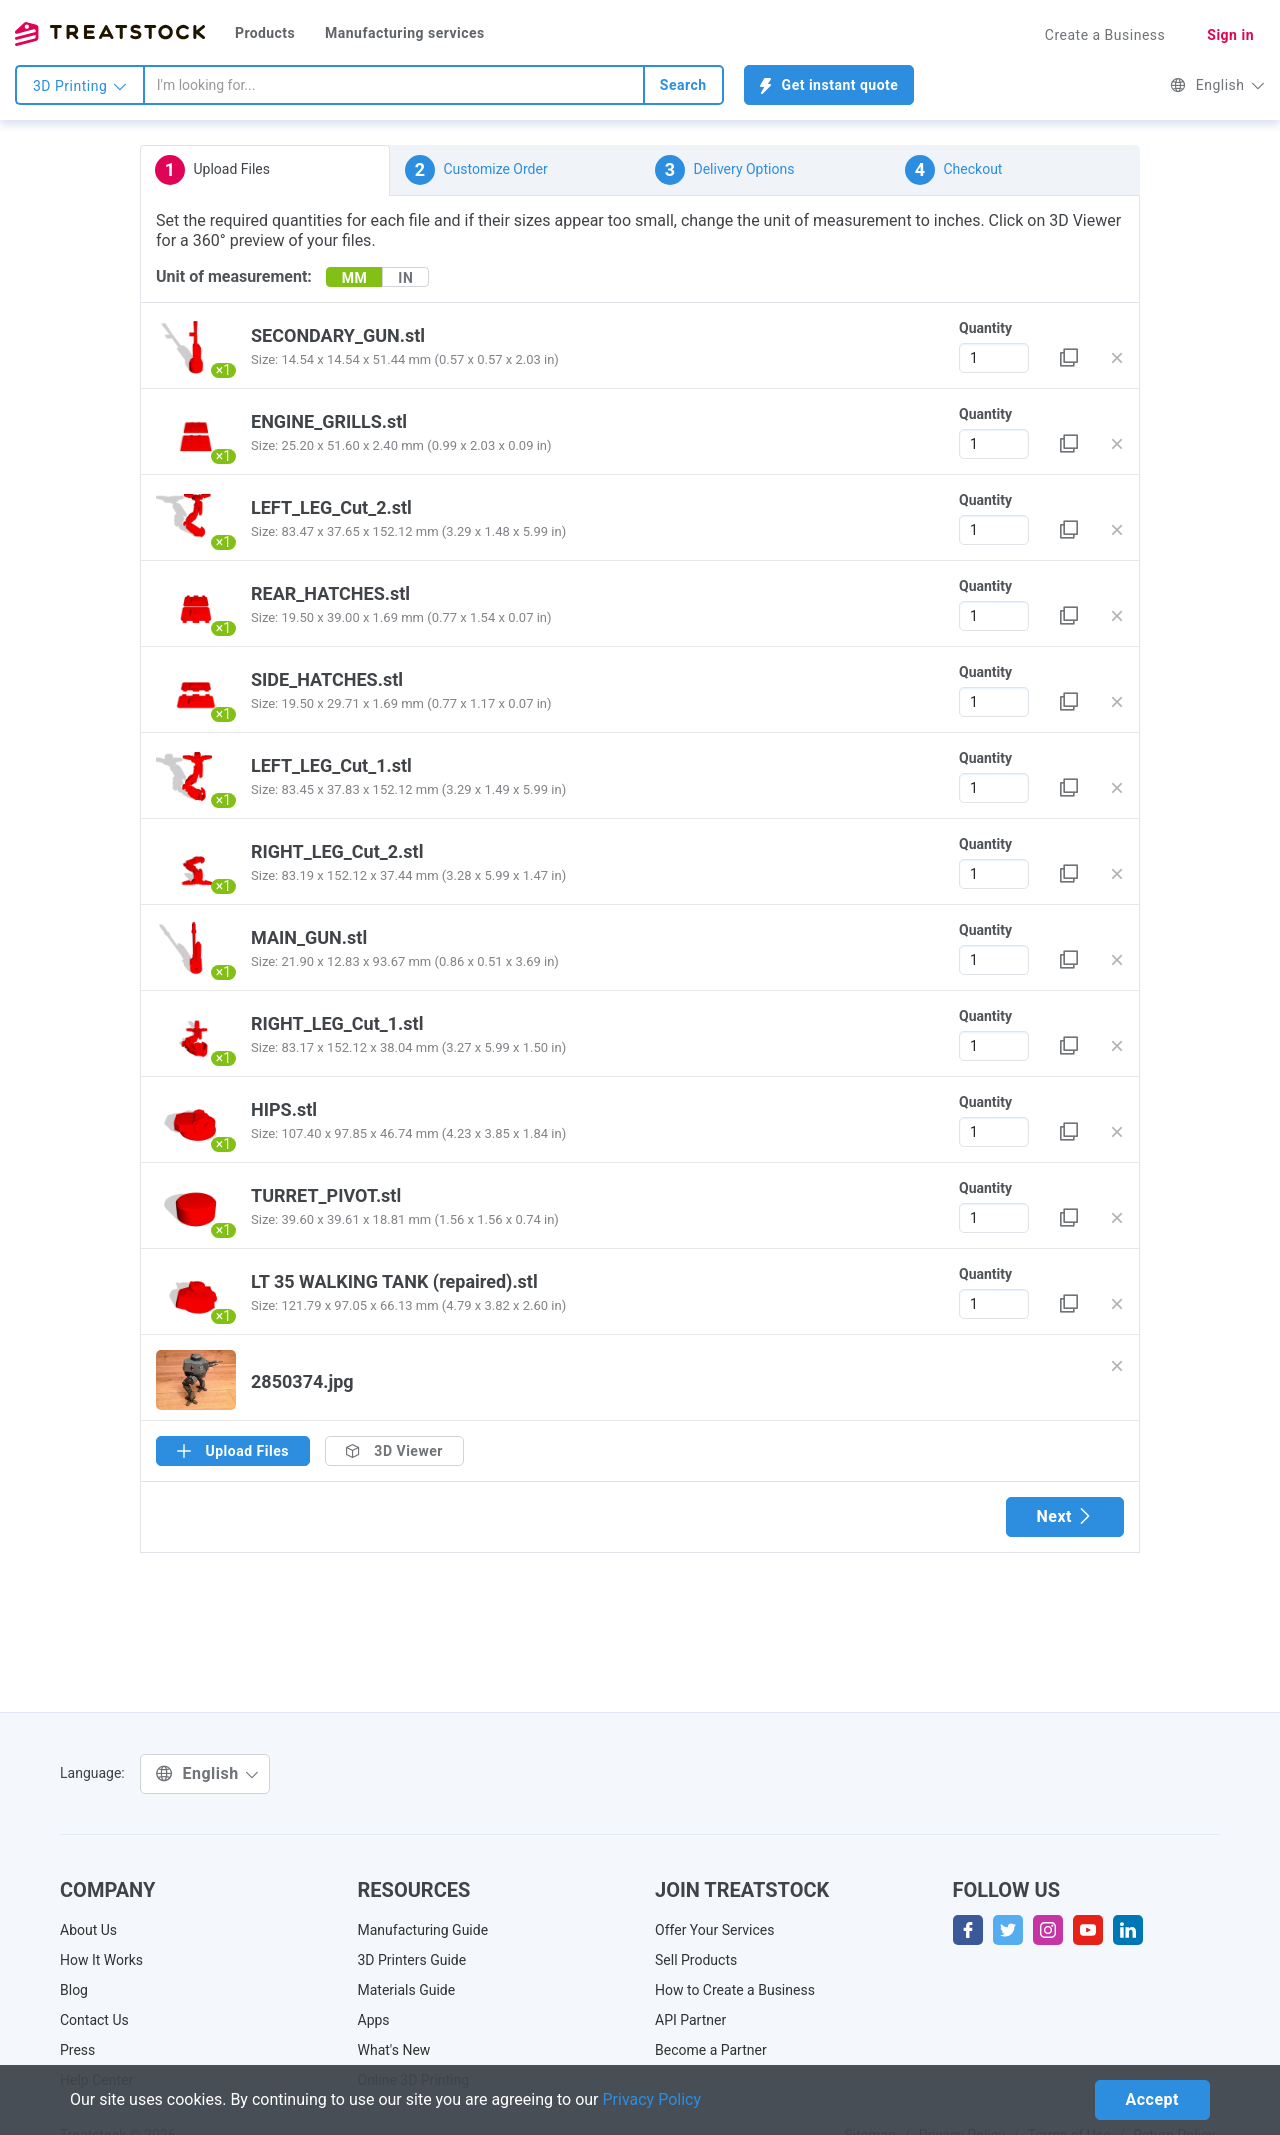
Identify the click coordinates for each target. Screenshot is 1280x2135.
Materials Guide (407, 1990)
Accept (1152, 2099)
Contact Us (94, 2020)
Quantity (985, 328)
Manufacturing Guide (423, 1930)
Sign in (1230, 35)
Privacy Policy (652, 2099)
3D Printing (80, 86)
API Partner (690, 2020)
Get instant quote (829, 85)
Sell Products (696, 1960)
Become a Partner (711, 2050)
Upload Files (212, 170)
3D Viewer (394, 1451)
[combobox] (394, 85)
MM (355, 278)
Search (683, 85)
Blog (74, 1990)
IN (405, 278)
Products (265, 33)
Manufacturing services (405, 33)
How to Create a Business (735, 1990)
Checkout (953, 170)
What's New (394, 2050)
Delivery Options (724, 170)
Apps (374, 2020)
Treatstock (110, 34)
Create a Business (1105, 35)
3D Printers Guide (412, 1960)
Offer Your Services (715, 1930)
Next (1065, 1516)
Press (77, 2050)
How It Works (101, 1960)
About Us (88, 1930)
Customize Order (476, 170)
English (1217, 85)
